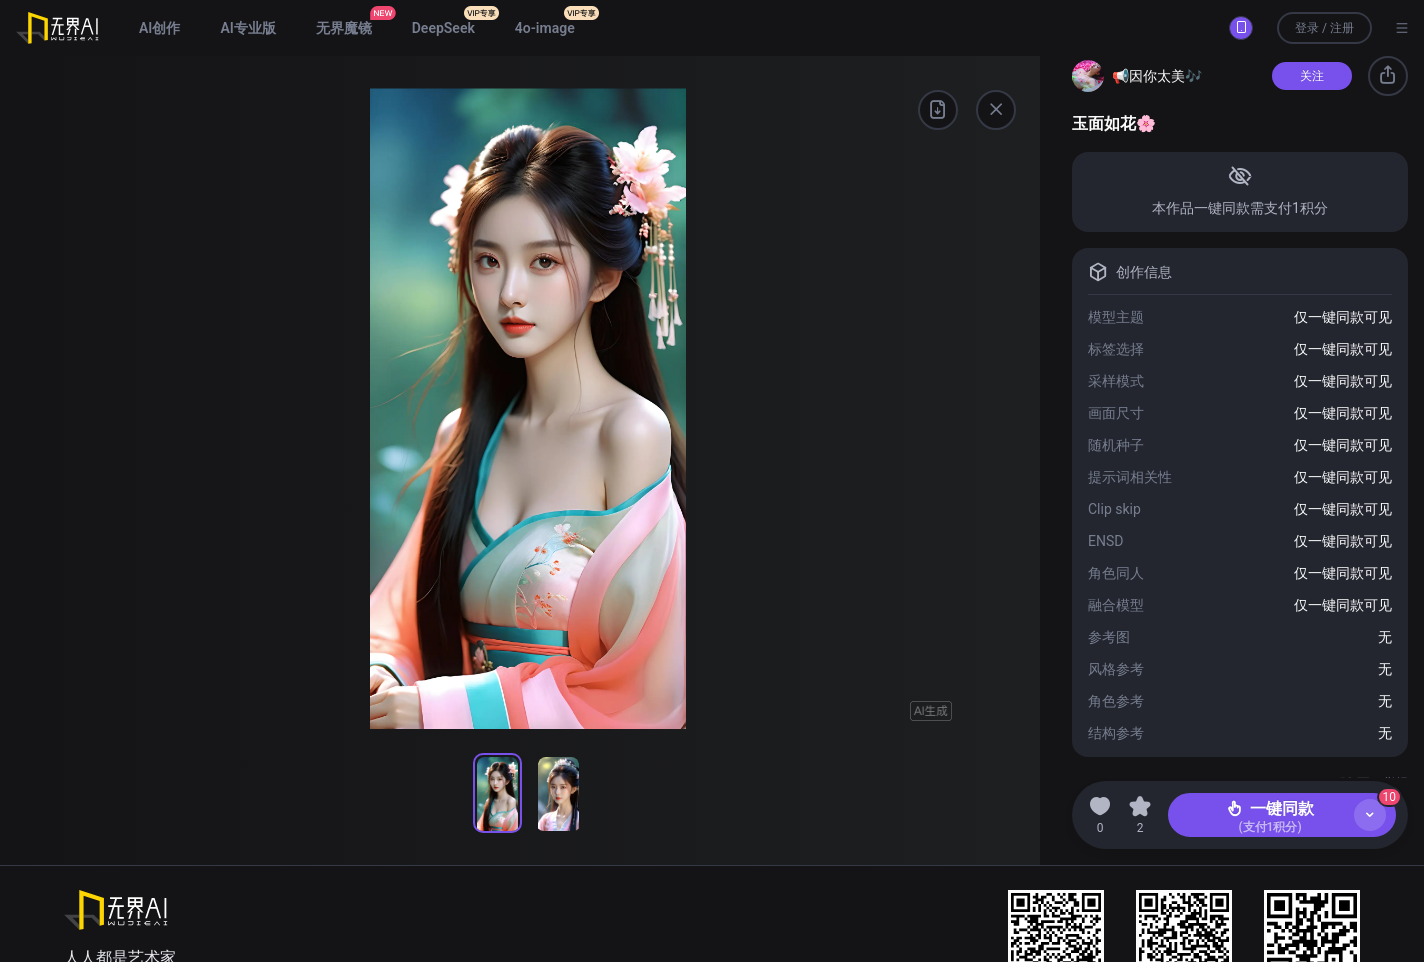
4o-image (545, 28)
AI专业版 (247, 28)
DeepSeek (443, 28)
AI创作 (159, 28)
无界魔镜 (344, 28)
